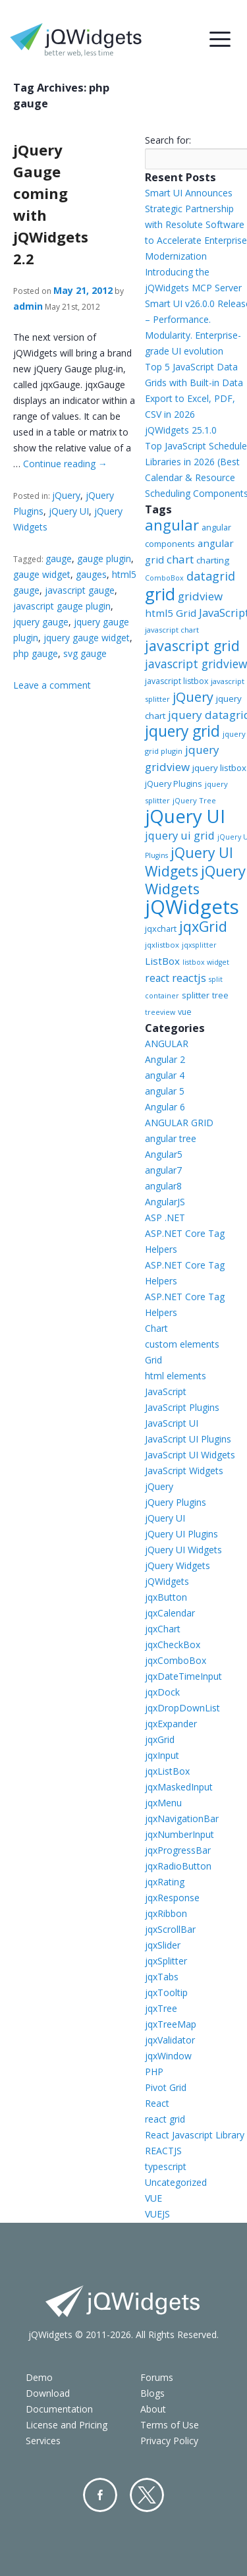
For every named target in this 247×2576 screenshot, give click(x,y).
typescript (165, 2166)
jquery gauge (41, 621)
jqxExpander (171, 1723)
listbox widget (205, 962)
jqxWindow (168, 2055)
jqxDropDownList (182, 1708)
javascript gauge (80, 590)
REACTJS (163, 2150)
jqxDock (162, 1692)
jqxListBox (167, 1771)
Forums (156, 2377)
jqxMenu (163, 1802)
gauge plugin (104, 558)
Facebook (100, 2495)
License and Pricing (66, 2425)
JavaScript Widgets (184, 1470)
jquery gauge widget (86, 637)
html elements (175, 1375)
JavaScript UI (171, 1423)
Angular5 (163, 1154)
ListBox (162, 960)
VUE (153, 2198)
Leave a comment (52, 685)
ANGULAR (166, 1043)
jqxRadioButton (178, 1866)
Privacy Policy (169, 2440)
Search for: (168, 140)
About (153, 2409)
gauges (91, 574)
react (157, 978)
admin (28, 306)
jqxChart (162, 1628)
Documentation (59, 2409)
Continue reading (65, 463)
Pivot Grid (165, 2087)
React (157, 2103)
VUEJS (157, 2214)
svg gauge (85, 653)
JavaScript (165, 1391)
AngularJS (165, 1201)
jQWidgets (192, 907)
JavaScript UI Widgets (190, 1454)
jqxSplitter (166, 1961)
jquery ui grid (180, 835)
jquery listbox (219, 768)
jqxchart (161, 928)
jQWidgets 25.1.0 (181, 430)
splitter (195, 995)
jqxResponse (172, 1897)
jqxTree (161, 2008)
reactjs (189, 977)
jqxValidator (170, 2040)
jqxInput (162, 1755)
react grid (165, 2119)
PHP (154, 2071)
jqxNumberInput (179, 1834)
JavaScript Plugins (182, 1407)
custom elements (182, 1344)
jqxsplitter (199, 945)
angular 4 (164, 1075)
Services (43, 2440)
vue (185, 1011)
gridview (200, 596)
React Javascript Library (194, 2135)
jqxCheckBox (172, 1644)
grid (160, 594)
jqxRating (164, 1881)
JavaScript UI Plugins (188, 1439)
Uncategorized (176, 2182)
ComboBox (164, 578)
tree (220, 995)
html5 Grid (170, 612)
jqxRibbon (166, 1913)
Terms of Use (169, 2425)
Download (48, 2393)
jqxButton (166, 1597)
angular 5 (164, 1091)
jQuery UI (69, 511)
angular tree (170, 1138)
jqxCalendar (170, 1613)
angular (172, 524)
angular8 (163, 1186)
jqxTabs (161, 1976)
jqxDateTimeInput (183, 1676)
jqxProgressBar (178, 1850)
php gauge (35, 653)
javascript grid (192, 645)
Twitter (147, 2495)
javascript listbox (176, 681)
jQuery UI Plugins (181, 1534)
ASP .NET (165, 1217)
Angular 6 (165, 1107)
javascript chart (172, 630)
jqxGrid (203, 926)
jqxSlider (162, 1945)
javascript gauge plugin (62, 606)
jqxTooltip (166, 1992)
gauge (58, 558)
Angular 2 (165, 1059)
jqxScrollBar (170, 1929)
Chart (156, 1328)
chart (180, 559)
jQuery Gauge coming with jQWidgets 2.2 (50, 204)
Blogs (152, 2393)
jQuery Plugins (173, 783)
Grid (153, 1360)
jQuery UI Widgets (189, 862)
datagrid (210, 576)
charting (212, 560)
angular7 (163, 1170)
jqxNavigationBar (182, 1818)
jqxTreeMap (170, 2024)
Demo (39, 2377)
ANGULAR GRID (179, 1122)
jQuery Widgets (195, 879)
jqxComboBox (175, 1660)
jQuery (66, 495)
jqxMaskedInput (179, 1787)
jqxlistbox (162, 945)
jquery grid (182, 731)
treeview (160, 1012)
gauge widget (41, 574)
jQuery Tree (194, 800)
